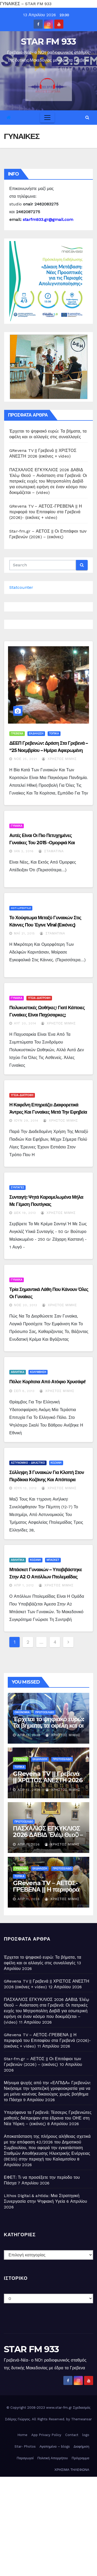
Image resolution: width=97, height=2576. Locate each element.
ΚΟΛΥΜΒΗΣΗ (38, 1372)
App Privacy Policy (46, 2435)
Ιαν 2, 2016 (24, 851)
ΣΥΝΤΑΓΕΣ (17, 1187)
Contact (71, 2435)
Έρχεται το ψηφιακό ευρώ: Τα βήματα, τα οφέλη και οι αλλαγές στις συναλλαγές (48, 1725)
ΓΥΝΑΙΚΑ (16, 825)
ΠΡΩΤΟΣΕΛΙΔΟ (44, 1712)
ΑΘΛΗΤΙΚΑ (17, 1372)
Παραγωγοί (25, 2458)
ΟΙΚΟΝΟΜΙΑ (21, 1712)
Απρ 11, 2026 (29, 1844)
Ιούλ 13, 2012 (25, 1488)
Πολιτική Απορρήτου (53, 2458)
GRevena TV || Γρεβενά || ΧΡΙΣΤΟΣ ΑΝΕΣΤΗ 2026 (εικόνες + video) (48, 1780)
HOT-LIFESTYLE (21, 908)
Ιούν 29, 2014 (26, 1120)
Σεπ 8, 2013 (24, 1391)
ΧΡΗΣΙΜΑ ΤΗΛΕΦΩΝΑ (71, 2470)
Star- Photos (25, 2446)
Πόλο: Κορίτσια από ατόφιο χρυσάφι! (47, 1382)
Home (22, 2435)
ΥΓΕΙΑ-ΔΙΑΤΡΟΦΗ (39, 998)
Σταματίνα (51, 851)
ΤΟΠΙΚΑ (54, 733)
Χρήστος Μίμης (59, 759)
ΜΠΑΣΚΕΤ (53, 1560)
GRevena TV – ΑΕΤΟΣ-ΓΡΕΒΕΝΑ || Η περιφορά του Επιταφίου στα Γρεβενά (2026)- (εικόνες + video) (45, 512)
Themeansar (81, 2419)
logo (85, 2435)
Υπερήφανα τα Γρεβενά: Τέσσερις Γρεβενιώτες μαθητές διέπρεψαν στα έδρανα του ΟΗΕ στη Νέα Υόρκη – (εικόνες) (48, 2118)
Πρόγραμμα (80, 2458)
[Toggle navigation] (47, 117)
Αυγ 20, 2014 (25, 1023)
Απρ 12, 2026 (29, 1790)
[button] (87, 117)
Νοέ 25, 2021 (25, 759)
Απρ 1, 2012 (24, 1585)
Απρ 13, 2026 (29, 1735)
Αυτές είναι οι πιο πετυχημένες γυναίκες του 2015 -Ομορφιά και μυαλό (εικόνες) (42, 843)
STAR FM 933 (48, 41)
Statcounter (21, 587)
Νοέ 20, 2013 (25, 1305)
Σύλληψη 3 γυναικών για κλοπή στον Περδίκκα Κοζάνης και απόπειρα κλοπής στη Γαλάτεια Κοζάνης (46, 1480)
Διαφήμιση (81, 2446)
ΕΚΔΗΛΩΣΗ (36, 733)
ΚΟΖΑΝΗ (56, 1462)
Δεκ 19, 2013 (25, 1213)
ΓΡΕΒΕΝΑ (17, 733)
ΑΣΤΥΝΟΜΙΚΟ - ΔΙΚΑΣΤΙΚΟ (28, 1462)
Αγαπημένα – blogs (55, 2446)
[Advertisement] (48, 2525)
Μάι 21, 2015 (24, 933)
